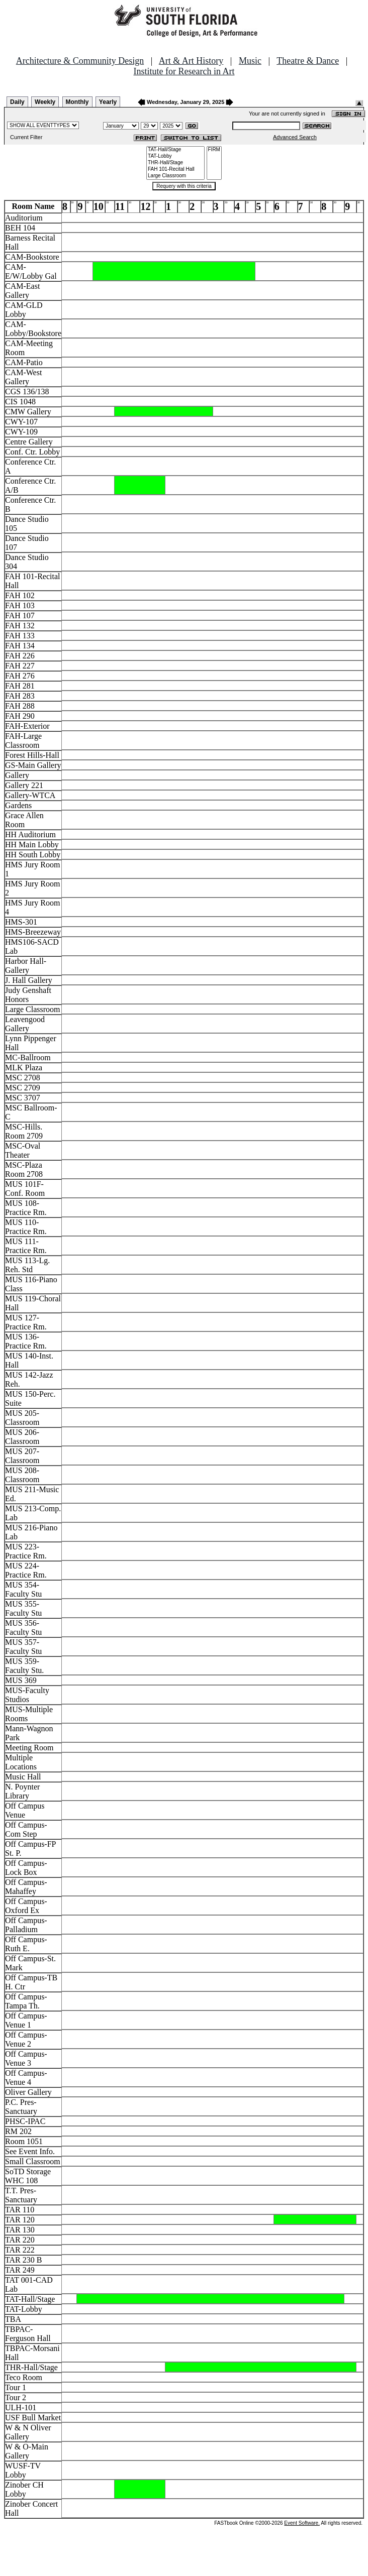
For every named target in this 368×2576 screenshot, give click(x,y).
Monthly (77, 101)
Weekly (45, 101)
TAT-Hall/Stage (175, 150)
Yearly (108, 101)
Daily (17, 101)
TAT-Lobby (175, 156)
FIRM (214, 150)
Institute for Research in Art (184, 71)
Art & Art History (191, 61)
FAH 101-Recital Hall (175, 169)
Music (250, 61)
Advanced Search (295, 137)
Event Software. (302, 2523)
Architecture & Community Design (80, 61)
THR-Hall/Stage (175, 163)
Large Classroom (175, 176)
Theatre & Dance (308, 61)
